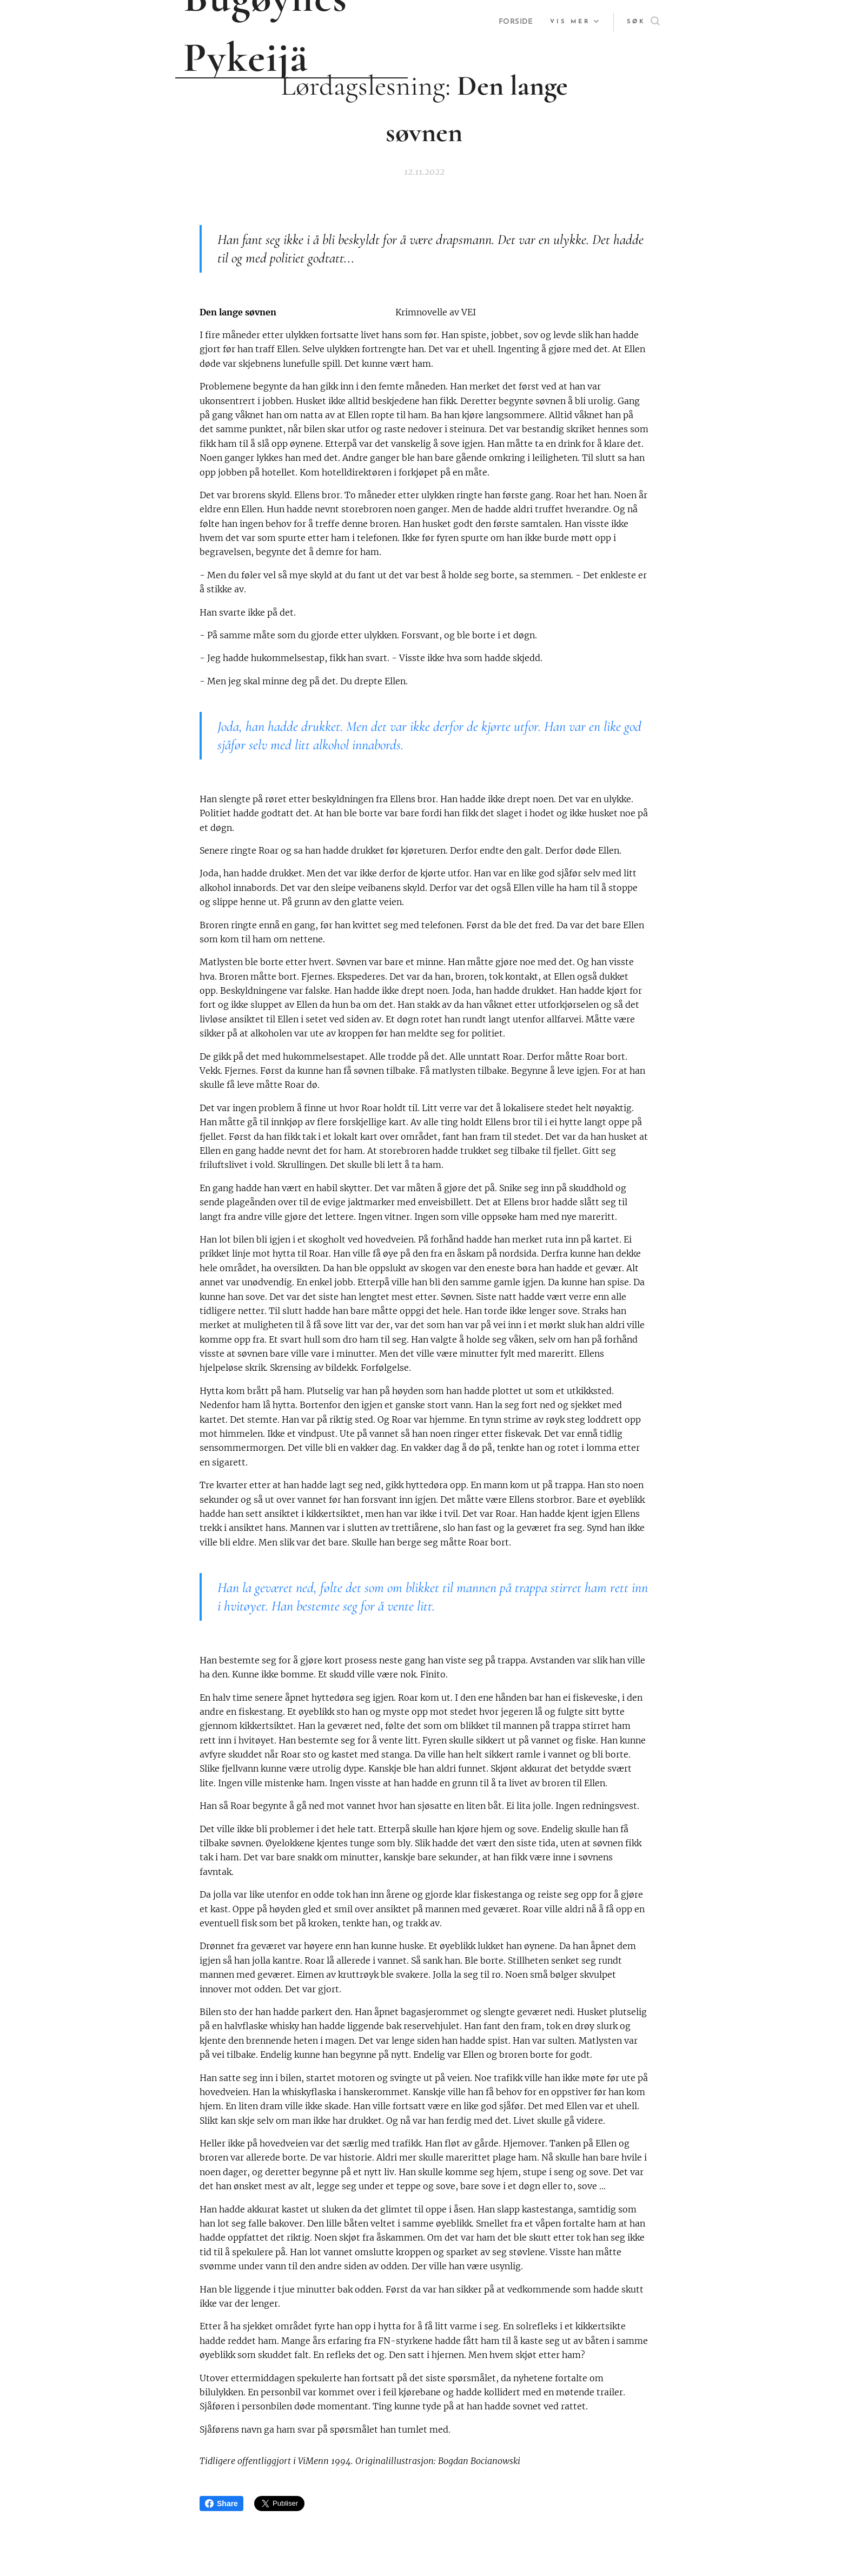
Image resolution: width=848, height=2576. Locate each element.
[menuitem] (515, 22)
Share (221, 2503)
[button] (643, 22)
